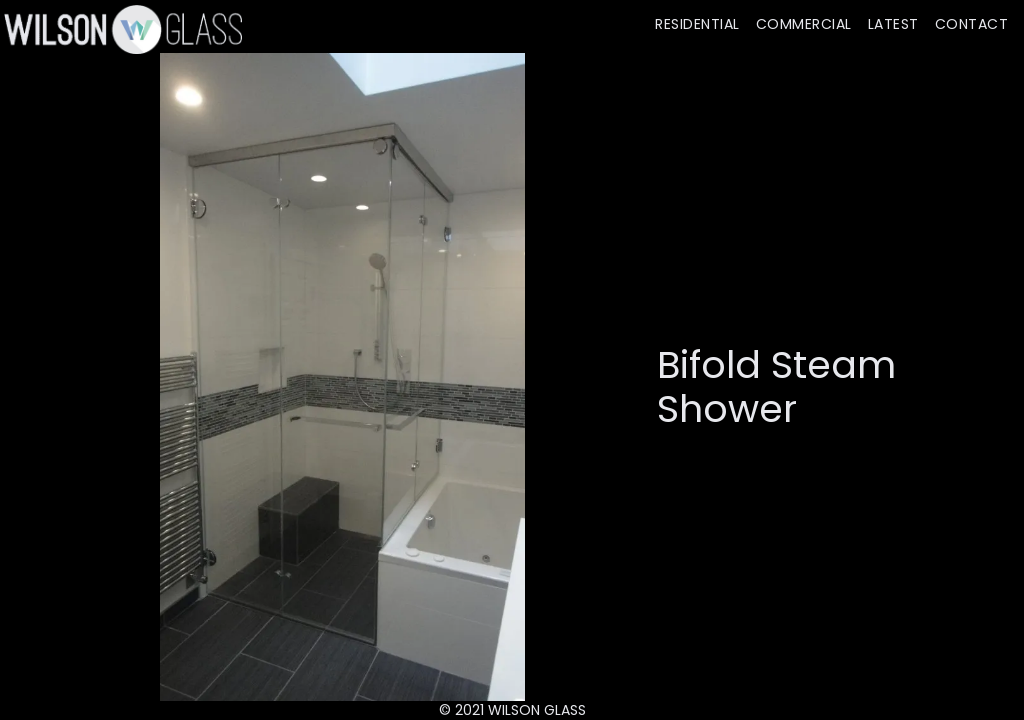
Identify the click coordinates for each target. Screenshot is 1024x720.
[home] (121, 29)
